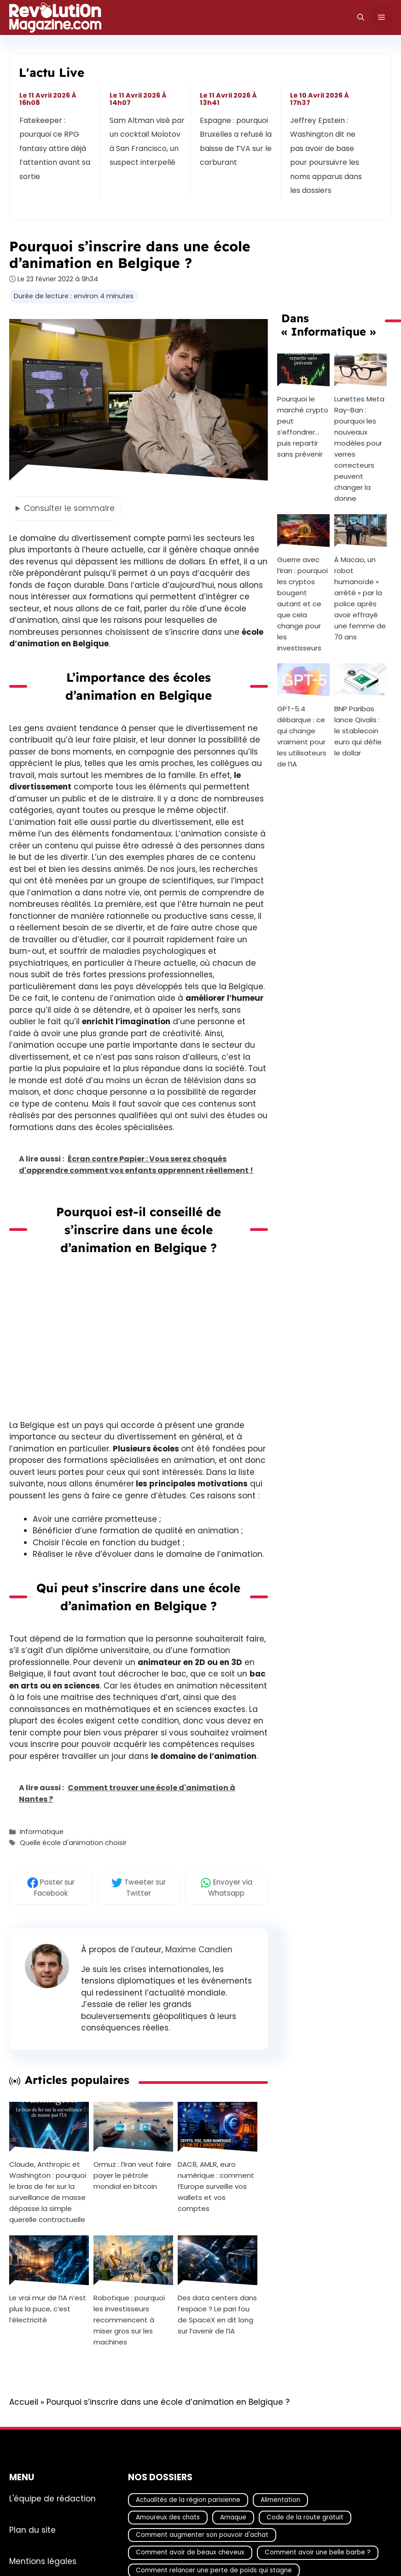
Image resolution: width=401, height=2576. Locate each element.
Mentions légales (42, 2560)
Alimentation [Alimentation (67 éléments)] (280, 2499)
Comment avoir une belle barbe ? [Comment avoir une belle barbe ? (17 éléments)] (318, 2552)
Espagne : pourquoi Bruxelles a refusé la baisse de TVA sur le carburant (236, 141)
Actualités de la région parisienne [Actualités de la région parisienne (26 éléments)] (188, 2499)
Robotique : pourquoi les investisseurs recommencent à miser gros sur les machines (129, 2320)
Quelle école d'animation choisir (73, 1843)
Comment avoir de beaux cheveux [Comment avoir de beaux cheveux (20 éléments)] (190, 2552)
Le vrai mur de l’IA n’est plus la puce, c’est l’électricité (47, 2309)
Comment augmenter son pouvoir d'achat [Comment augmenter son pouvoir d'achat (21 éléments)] (202, 2534)
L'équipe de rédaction (52, 2498)
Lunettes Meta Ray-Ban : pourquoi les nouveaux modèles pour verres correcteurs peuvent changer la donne (359, 448)
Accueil (23, 2402)
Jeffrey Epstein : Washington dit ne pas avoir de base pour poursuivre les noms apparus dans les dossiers (326, 155)
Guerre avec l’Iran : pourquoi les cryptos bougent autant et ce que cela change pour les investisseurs (302, 604)
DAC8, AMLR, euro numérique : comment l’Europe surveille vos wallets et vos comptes (216, 2186)
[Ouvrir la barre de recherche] (360, 17)
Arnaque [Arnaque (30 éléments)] (233, 2517)
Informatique (42, 1832)
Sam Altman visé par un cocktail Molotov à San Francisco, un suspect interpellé (147, 141)
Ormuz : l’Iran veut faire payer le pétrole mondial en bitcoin (132, 2175)
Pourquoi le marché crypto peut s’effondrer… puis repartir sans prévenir (302, 426)
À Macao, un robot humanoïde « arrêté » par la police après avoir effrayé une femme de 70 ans (360, 598)
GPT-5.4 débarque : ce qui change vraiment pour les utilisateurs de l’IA (301, 736)
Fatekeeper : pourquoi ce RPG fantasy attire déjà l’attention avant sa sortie (54, 148)
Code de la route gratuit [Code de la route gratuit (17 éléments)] (305, 2517)
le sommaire (69, 508)
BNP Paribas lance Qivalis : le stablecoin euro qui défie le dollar (358, 731)
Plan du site (32, 2529)
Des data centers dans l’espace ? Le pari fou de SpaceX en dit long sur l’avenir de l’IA (217, 2314)
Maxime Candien (198, 1949)
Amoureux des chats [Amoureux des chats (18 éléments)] (168, 2517)
